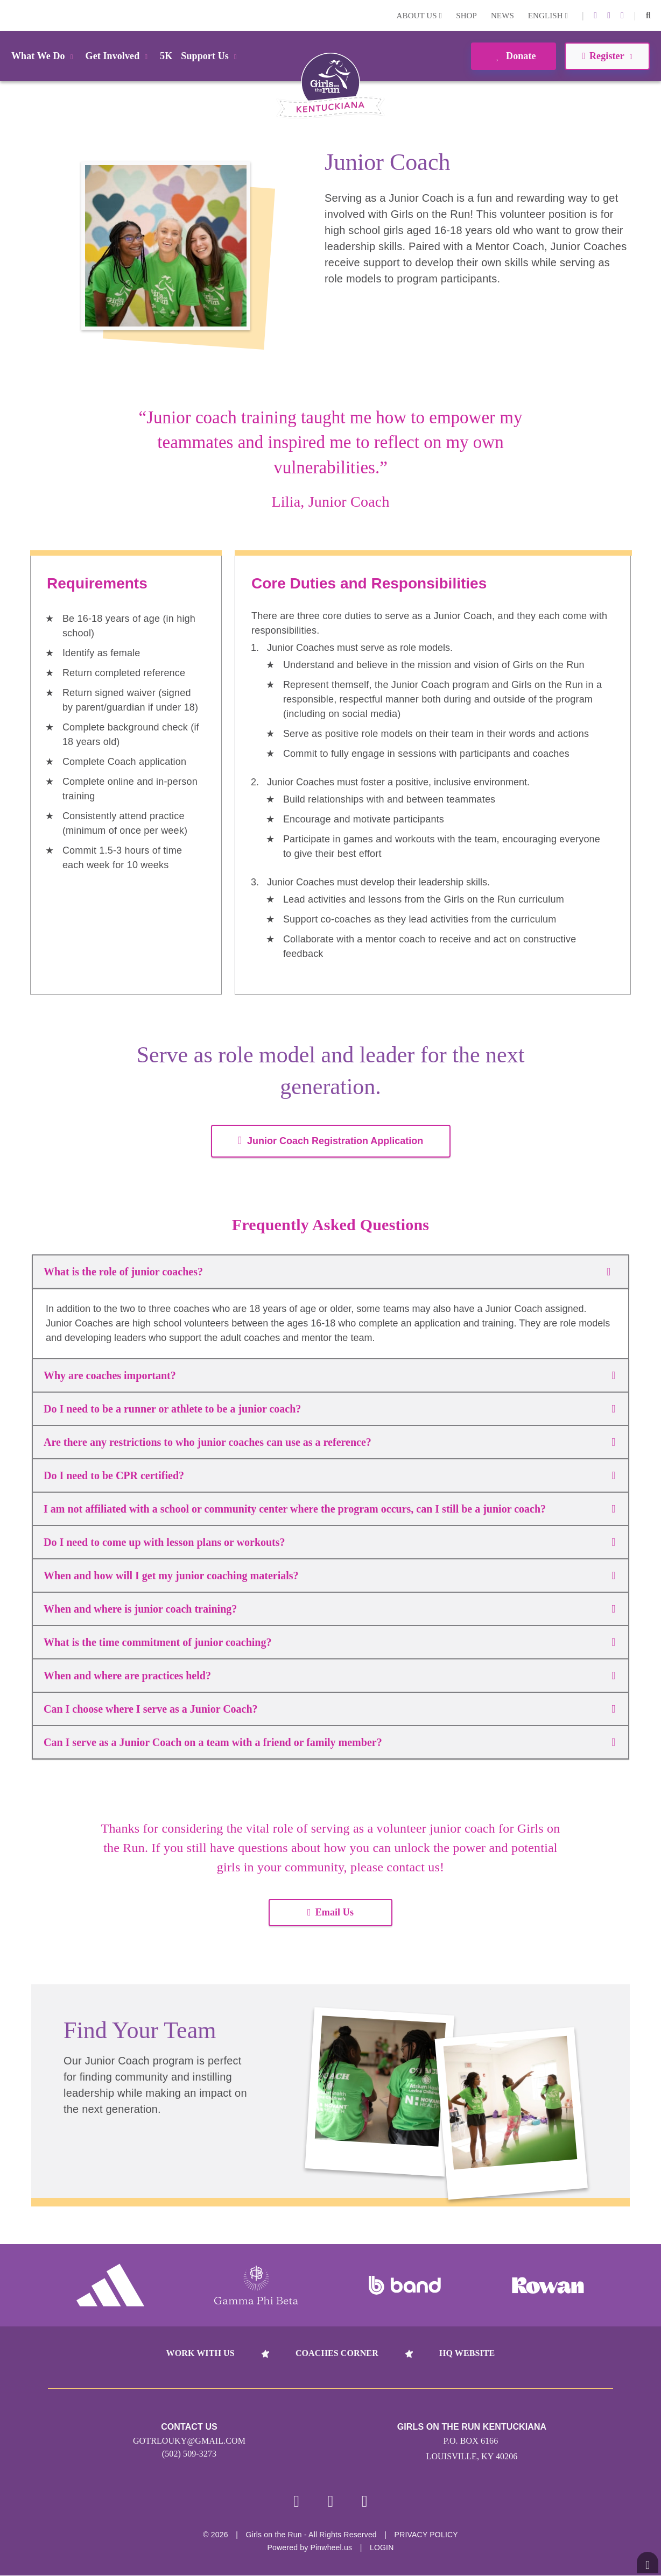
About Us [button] (419, 15)
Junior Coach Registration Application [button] (331, 1140)
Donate (513, 56)
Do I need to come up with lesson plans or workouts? (329, 1542)
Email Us (330, 1912)
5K (166, 56)
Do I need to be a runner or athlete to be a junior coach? (329, 1409)
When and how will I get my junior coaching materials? (329, 1575)
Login (10, 15)
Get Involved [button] (119, 56)
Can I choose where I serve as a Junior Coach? (329, 1709)
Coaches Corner (337, 2353)
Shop (466, 15)
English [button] (548, 15)
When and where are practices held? (329, 1675)
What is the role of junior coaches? (330, 1272)
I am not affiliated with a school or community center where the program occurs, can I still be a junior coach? (329, 1509)
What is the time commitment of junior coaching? (329, 1642)
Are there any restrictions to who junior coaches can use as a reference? (329, 1442)
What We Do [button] (44, 56)
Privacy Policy (426, 2535)
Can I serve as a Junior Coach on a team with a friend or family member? (329, 1742)
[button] (648, 15)
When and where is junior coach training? (329, 1609)
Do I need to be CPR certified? (329, 1475)
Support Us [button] (210, 56)
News (502, 15)
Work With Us (200, 2353)
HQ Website (467, 2353)
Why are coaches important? (329, 1375)
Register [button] (607, 56)
